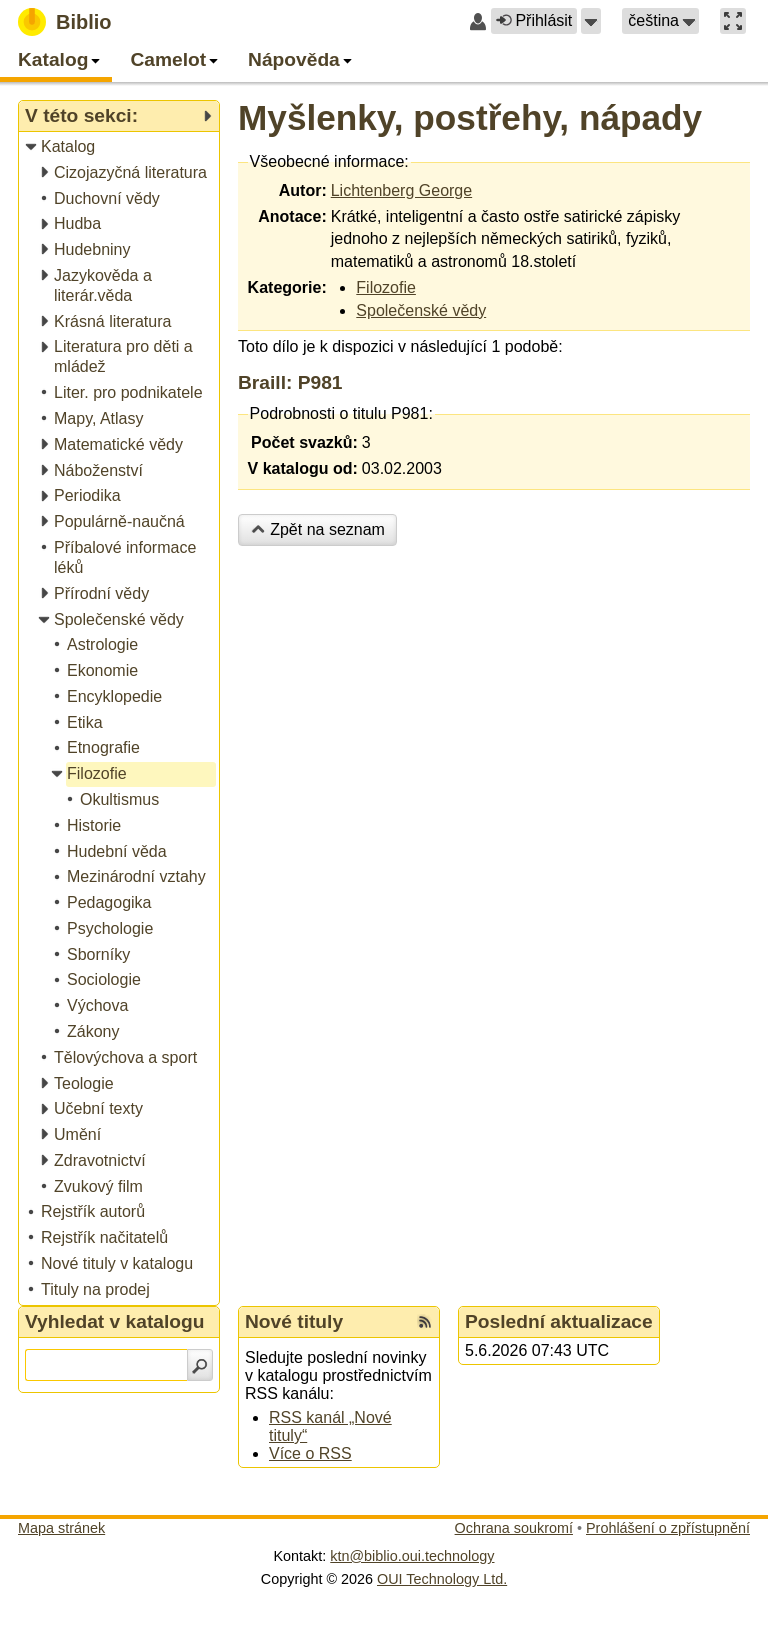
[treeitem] (120, 147)
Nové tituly (294, 1321)
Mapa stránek (61, 1528)
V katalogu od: (303, 468)
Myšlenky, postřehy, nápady (470, 117)
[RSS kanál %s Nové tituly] (425, 1322)
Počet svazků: (304, 442)
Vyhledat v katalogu (115, 1321)
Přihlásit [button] (534, 20)
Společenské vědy (421, 310)
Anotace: (292, 216)
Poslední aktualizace (559, 1321)
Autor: (303, 190)
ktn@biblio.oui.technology (412, 1556)
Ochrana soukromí (514, 1528)
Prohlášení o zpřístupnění (668, 1528)
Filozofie (386, 287)
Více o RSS (310, 1453)
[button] (591, 21)
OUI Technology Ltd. (442, 1579)
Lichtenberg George (401, 190)
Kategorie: (287, 287)
